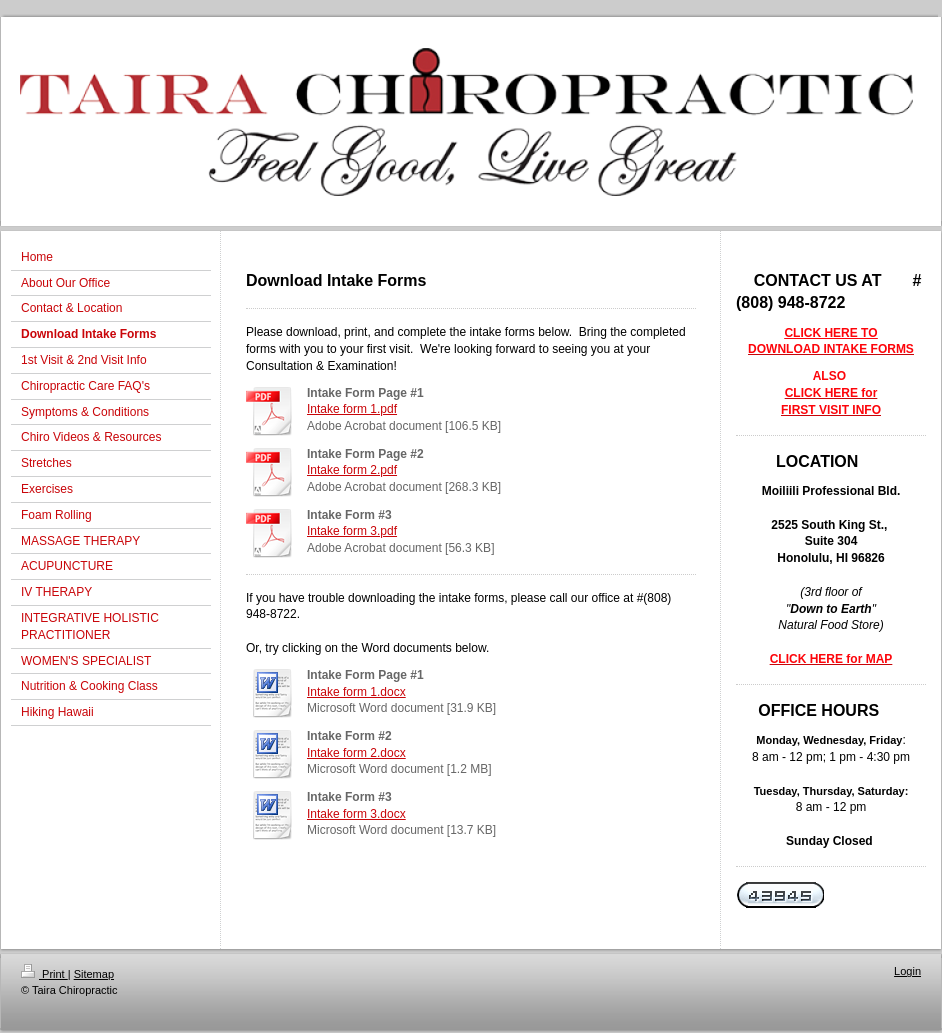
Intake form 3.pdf (352, 531)
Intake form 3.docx (356, 814)
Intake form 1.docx (356, 692)
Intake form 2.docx (356, 753)
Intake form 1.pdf (352, 409)
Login (907, 971)
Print (44, 974)
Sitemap (94, 974)
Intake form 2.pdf (352, 470)
